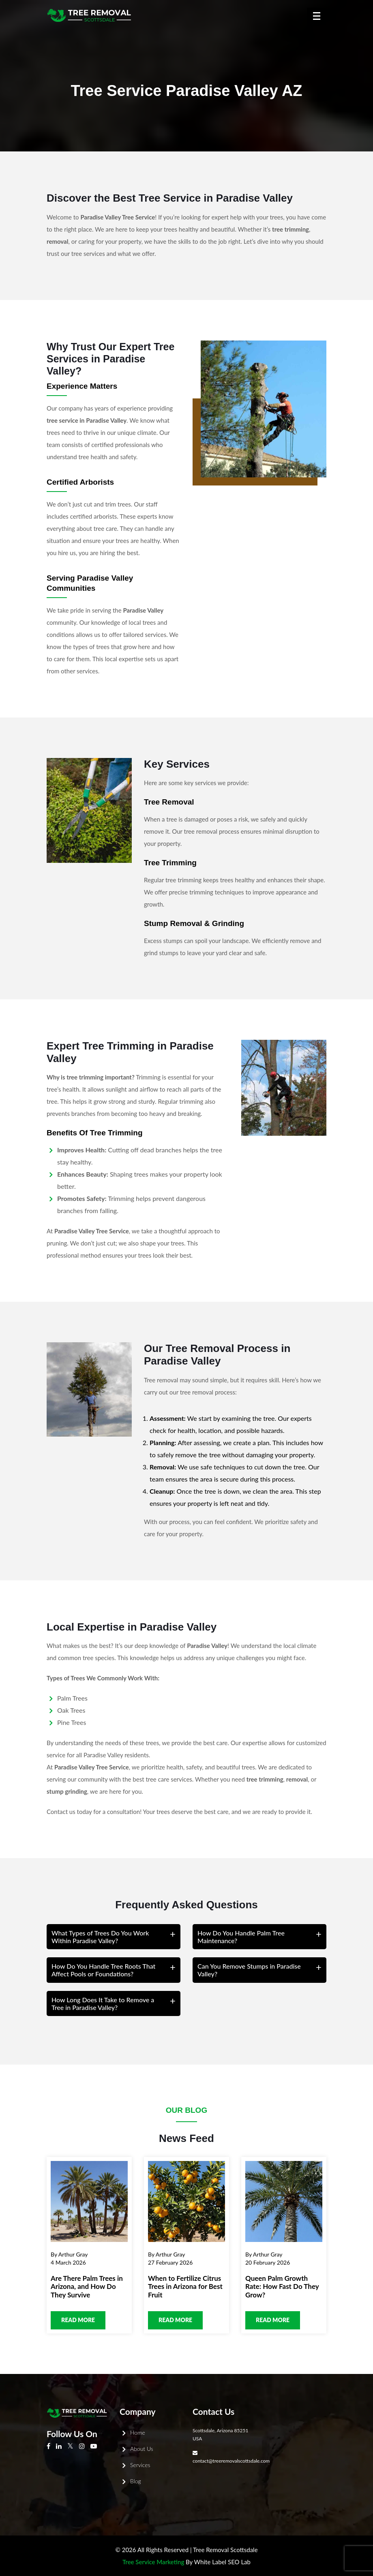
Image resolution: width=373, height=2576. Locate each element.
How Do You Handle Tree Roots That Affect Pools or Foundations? (103, 1970)
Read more (78, 2319)
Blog (135, 2481)
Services (140, 2464)
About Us (141, 2448)
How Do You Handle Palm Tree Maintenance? (241, 1936)
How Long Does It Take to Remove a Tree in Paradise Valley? (102, 2003)
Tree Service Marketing (153, 2561)
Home (137, 2432)
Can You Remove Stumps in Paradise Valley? (249, 1970)
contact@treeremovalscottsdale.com (231, 2461)
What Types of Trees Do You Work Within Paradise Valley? (100, 1936)
